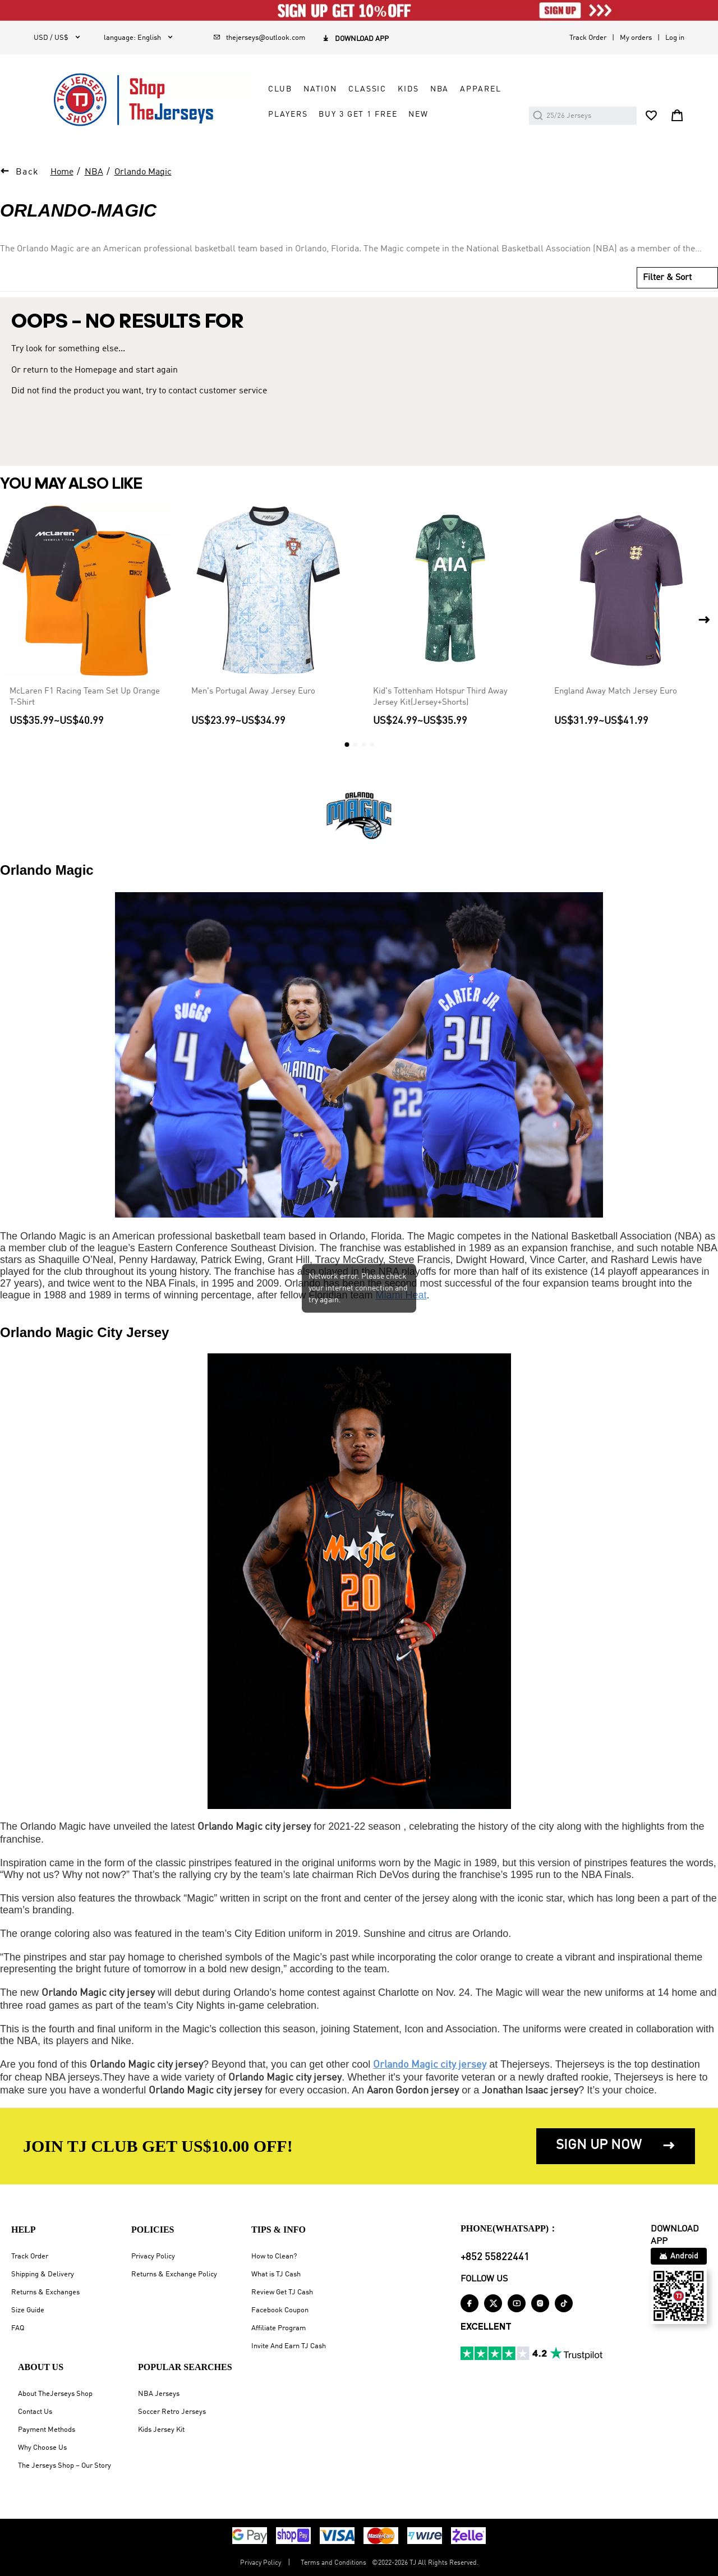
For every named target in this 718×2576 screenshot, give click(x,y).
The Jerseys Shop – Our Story (64, 2465)
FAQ (17, 2328)
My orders (636, 38)
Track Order (587, 38)
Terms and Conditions (333, 2563)
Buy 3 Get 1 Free (358, 114)
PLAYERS (287, 114)
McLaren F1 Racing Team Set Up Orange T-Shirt (85, 697)
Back (27, 172)
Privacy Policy (153, 2256)
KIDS (408, 89)
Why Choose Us (42, 2447)
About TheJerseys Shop (55, 2394)
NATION (320, 89)
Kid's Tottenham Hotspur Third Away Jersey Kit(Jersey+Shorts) (440, 697)
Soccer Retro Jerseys (172, 2412)
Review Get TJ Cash (282, 2292)
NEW (418, 114)
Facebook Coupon (280, 2310)
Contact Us (35, 2412)
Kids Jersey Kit (161, 2429)
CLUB (280, 89)
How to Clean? (274, 2256)
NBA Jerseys (159, 2394)
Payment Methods (46, 2429)
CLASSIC (367, 89)
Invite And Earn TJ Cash (288, 2346)
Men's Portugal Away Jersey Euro (253, 691)
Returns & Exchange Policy (174, 2274)
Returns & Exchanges (45, 2292)
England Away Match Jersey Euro (615, 691)
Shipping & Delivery (42, 2274)
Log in (674, 38)
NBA (439, 89)
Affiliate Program (278, 2328)
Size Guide (27, 2310)
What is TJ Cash (276, 2274)
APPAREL (480, 89)
